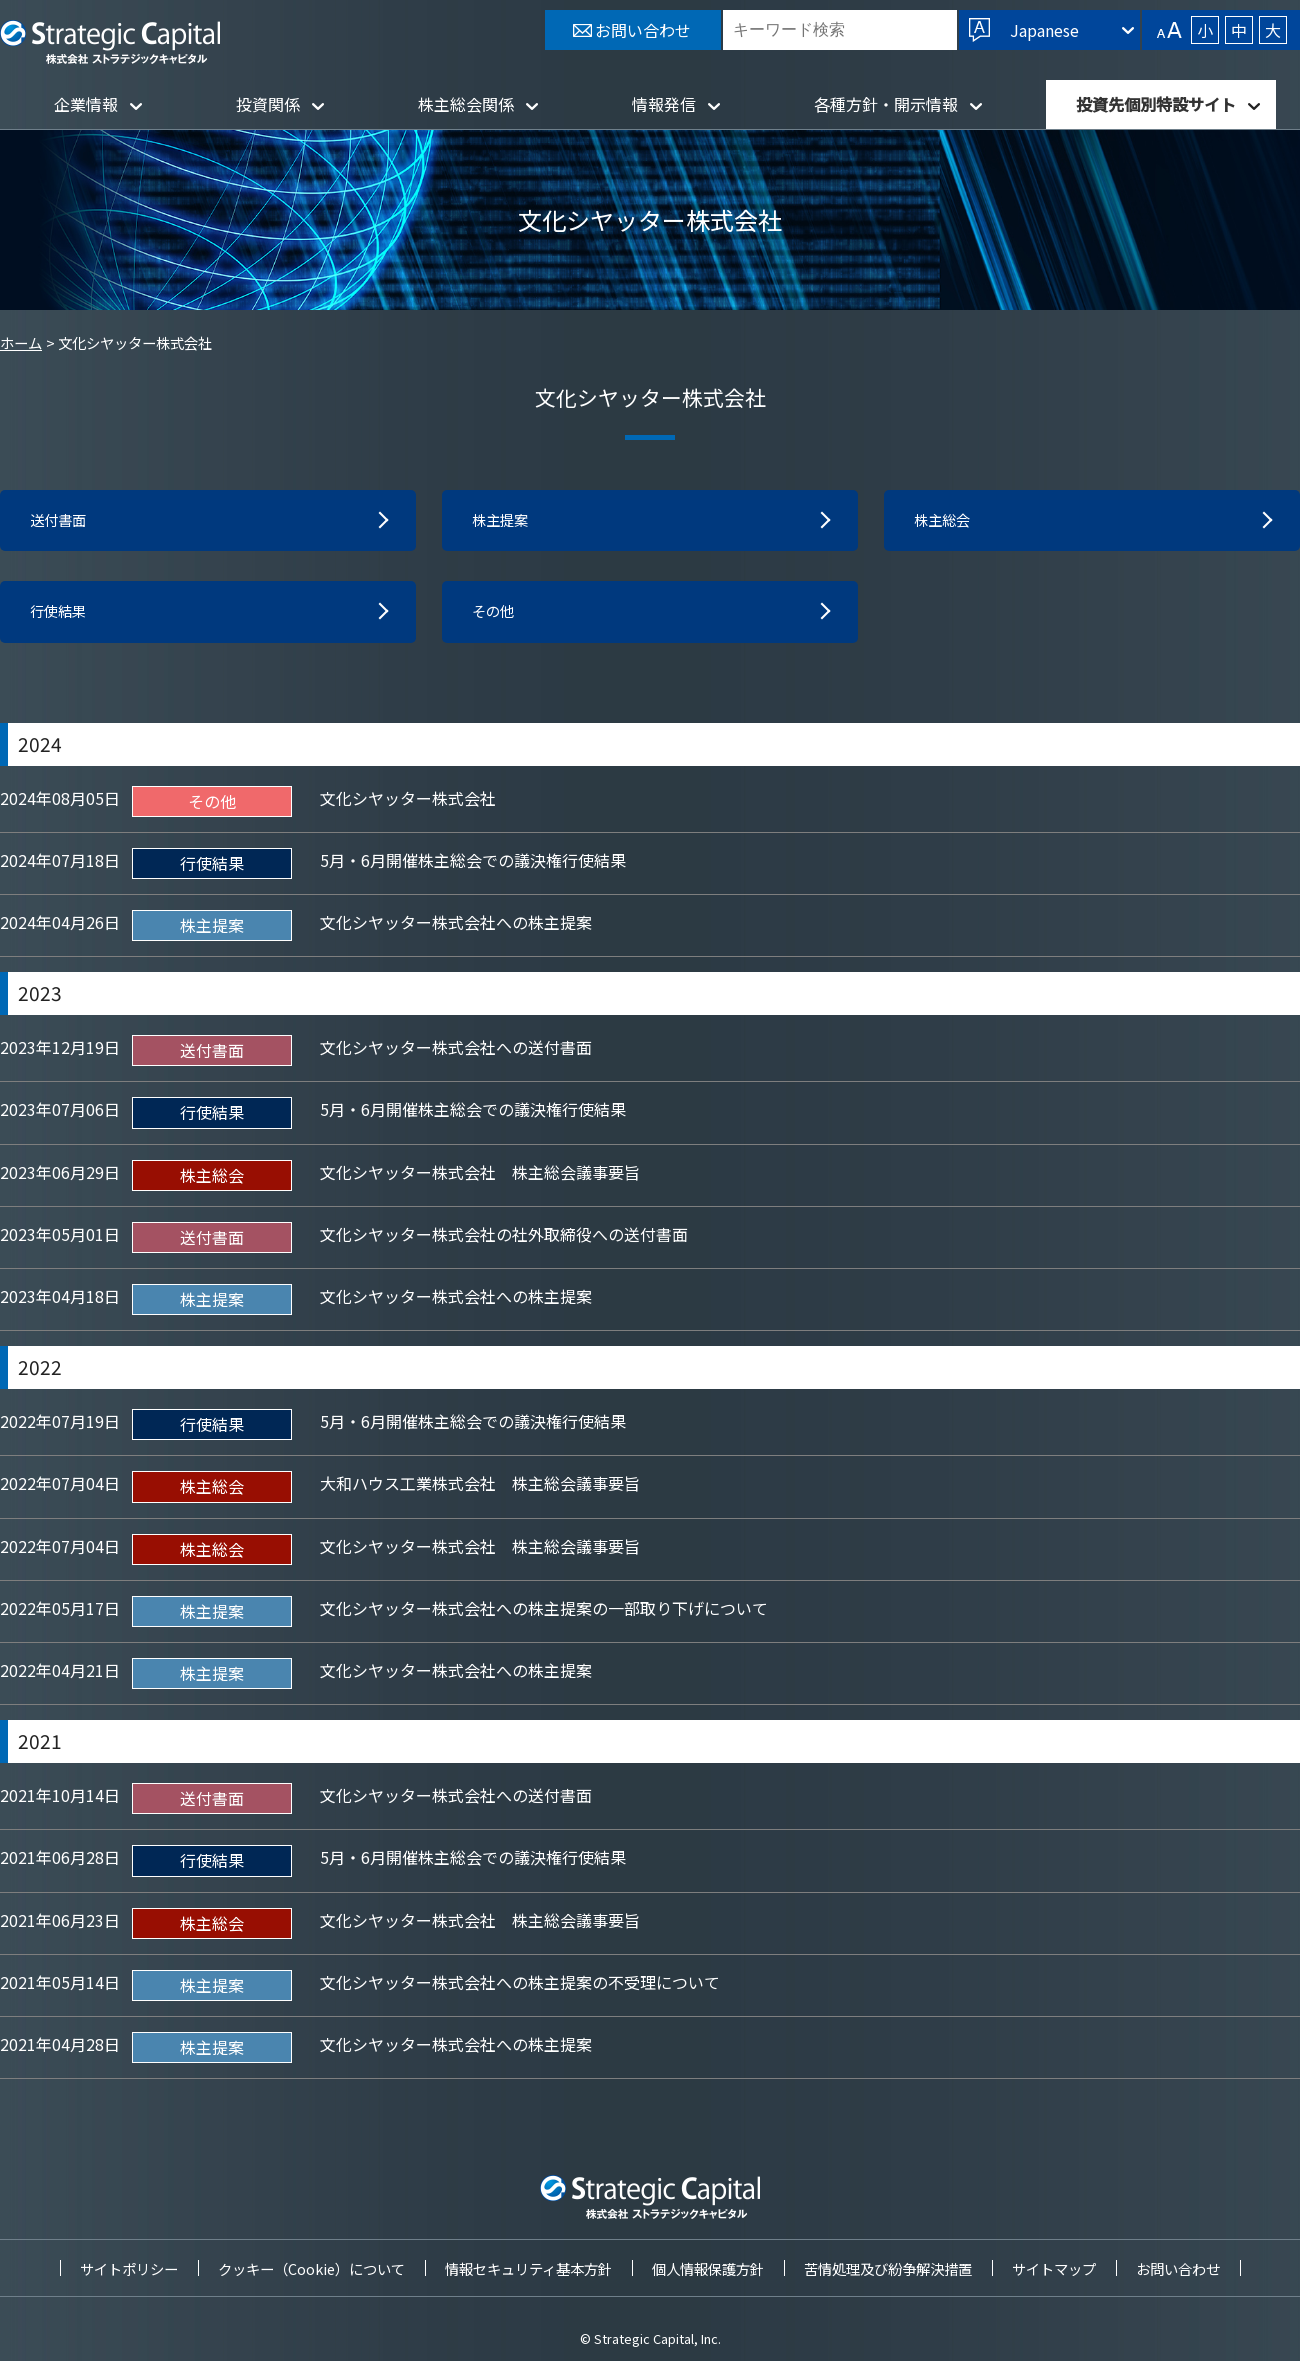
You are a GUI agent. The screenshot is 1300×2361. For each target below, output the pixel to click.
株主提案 (504, 522)
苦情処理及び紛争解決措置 (888, 2268)
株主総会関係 (466, 104)
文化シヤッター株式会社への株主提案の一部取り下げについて (544, 1613)
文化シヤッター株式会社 (408, 803)
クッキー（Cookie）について (311, 2268)
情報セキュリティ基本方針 (528, 2268)
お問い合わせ (1178, 2268)
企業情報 (86, 104)
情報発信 (664, 104)
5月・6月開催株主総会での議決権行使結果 (473, 865)
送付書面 (62, 522)
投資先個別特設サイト (1156, 104)
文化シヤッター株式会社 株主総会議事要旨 (480, 1177)
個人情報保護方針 (708, 2268)
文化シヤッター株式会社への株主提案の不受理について (520, 1987)
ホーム (21, 342)
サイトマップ (1054, 2268)
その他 (496, 616)
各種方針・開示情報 (886, 104)
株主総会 (946, 522)
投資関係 (268, 104)
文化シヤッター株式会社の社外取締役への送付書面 (504, 1239)
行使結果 (62, 616)
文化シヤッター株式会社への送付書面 (456, 1053)
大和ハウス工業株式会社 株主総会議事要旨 (480, 1489)
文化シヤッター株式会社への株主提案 (456, 927)
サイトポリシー (129, 2268)
